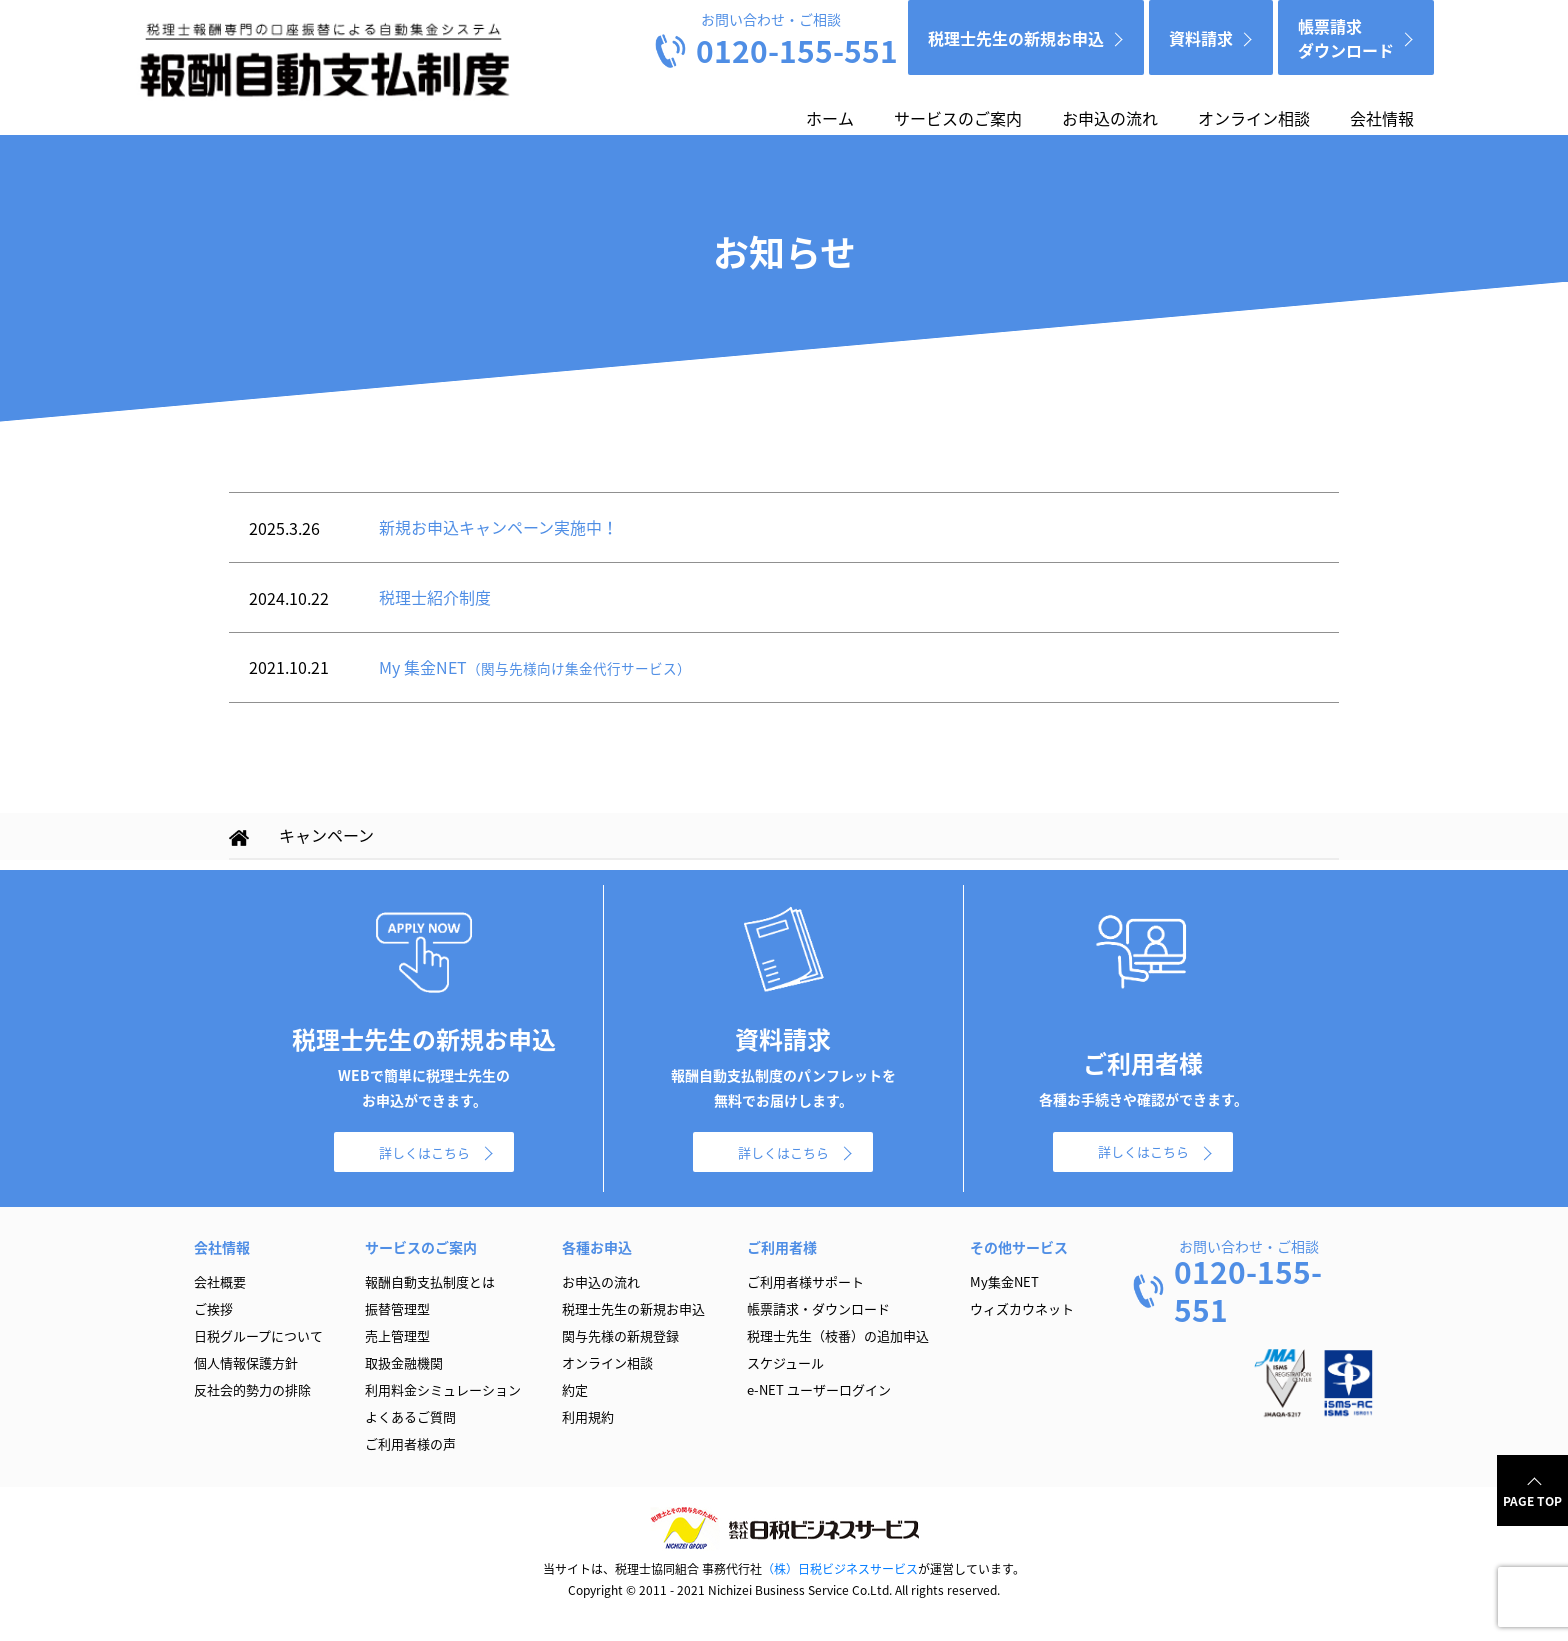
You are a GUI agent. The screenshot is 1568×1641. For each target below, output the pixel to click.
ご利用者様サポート (805, 1281)
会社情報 (1382, 118)
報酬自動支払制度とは (430, 1281)
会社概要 (220, 1281)
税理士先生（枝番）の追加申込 (838, 1335)
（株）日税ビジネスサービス (840, 1569)
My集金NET (1004, 1281)
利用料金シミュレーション (443, 1389)
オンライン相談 (1254, 118)
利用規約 (588, 1416)
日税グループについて (258, 1335)
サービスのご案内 (958, 118)
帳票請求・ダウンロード (818, 1308)
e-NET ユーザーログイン (819, 1389)
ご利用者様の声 (410, 1443)
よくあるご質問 (410, 1416)
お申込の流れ (1110, 118)
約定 (575, 1389)
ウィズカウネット (1022, 1308)
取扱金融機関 (404, 1362)
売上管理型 (397, 1335)
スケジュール (785, 1362)
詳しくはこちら (424, 1152)
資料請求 (1201, 38)
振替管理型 (397, 1308)
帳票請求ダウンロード (1346, 38)
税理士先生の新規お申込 (1016, 38)
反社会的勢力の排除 (252, 1389)
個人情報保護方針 (246, 1362)
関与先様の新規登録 (620, 1335)
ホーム (830, 118)
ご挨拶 (213, 1308)
